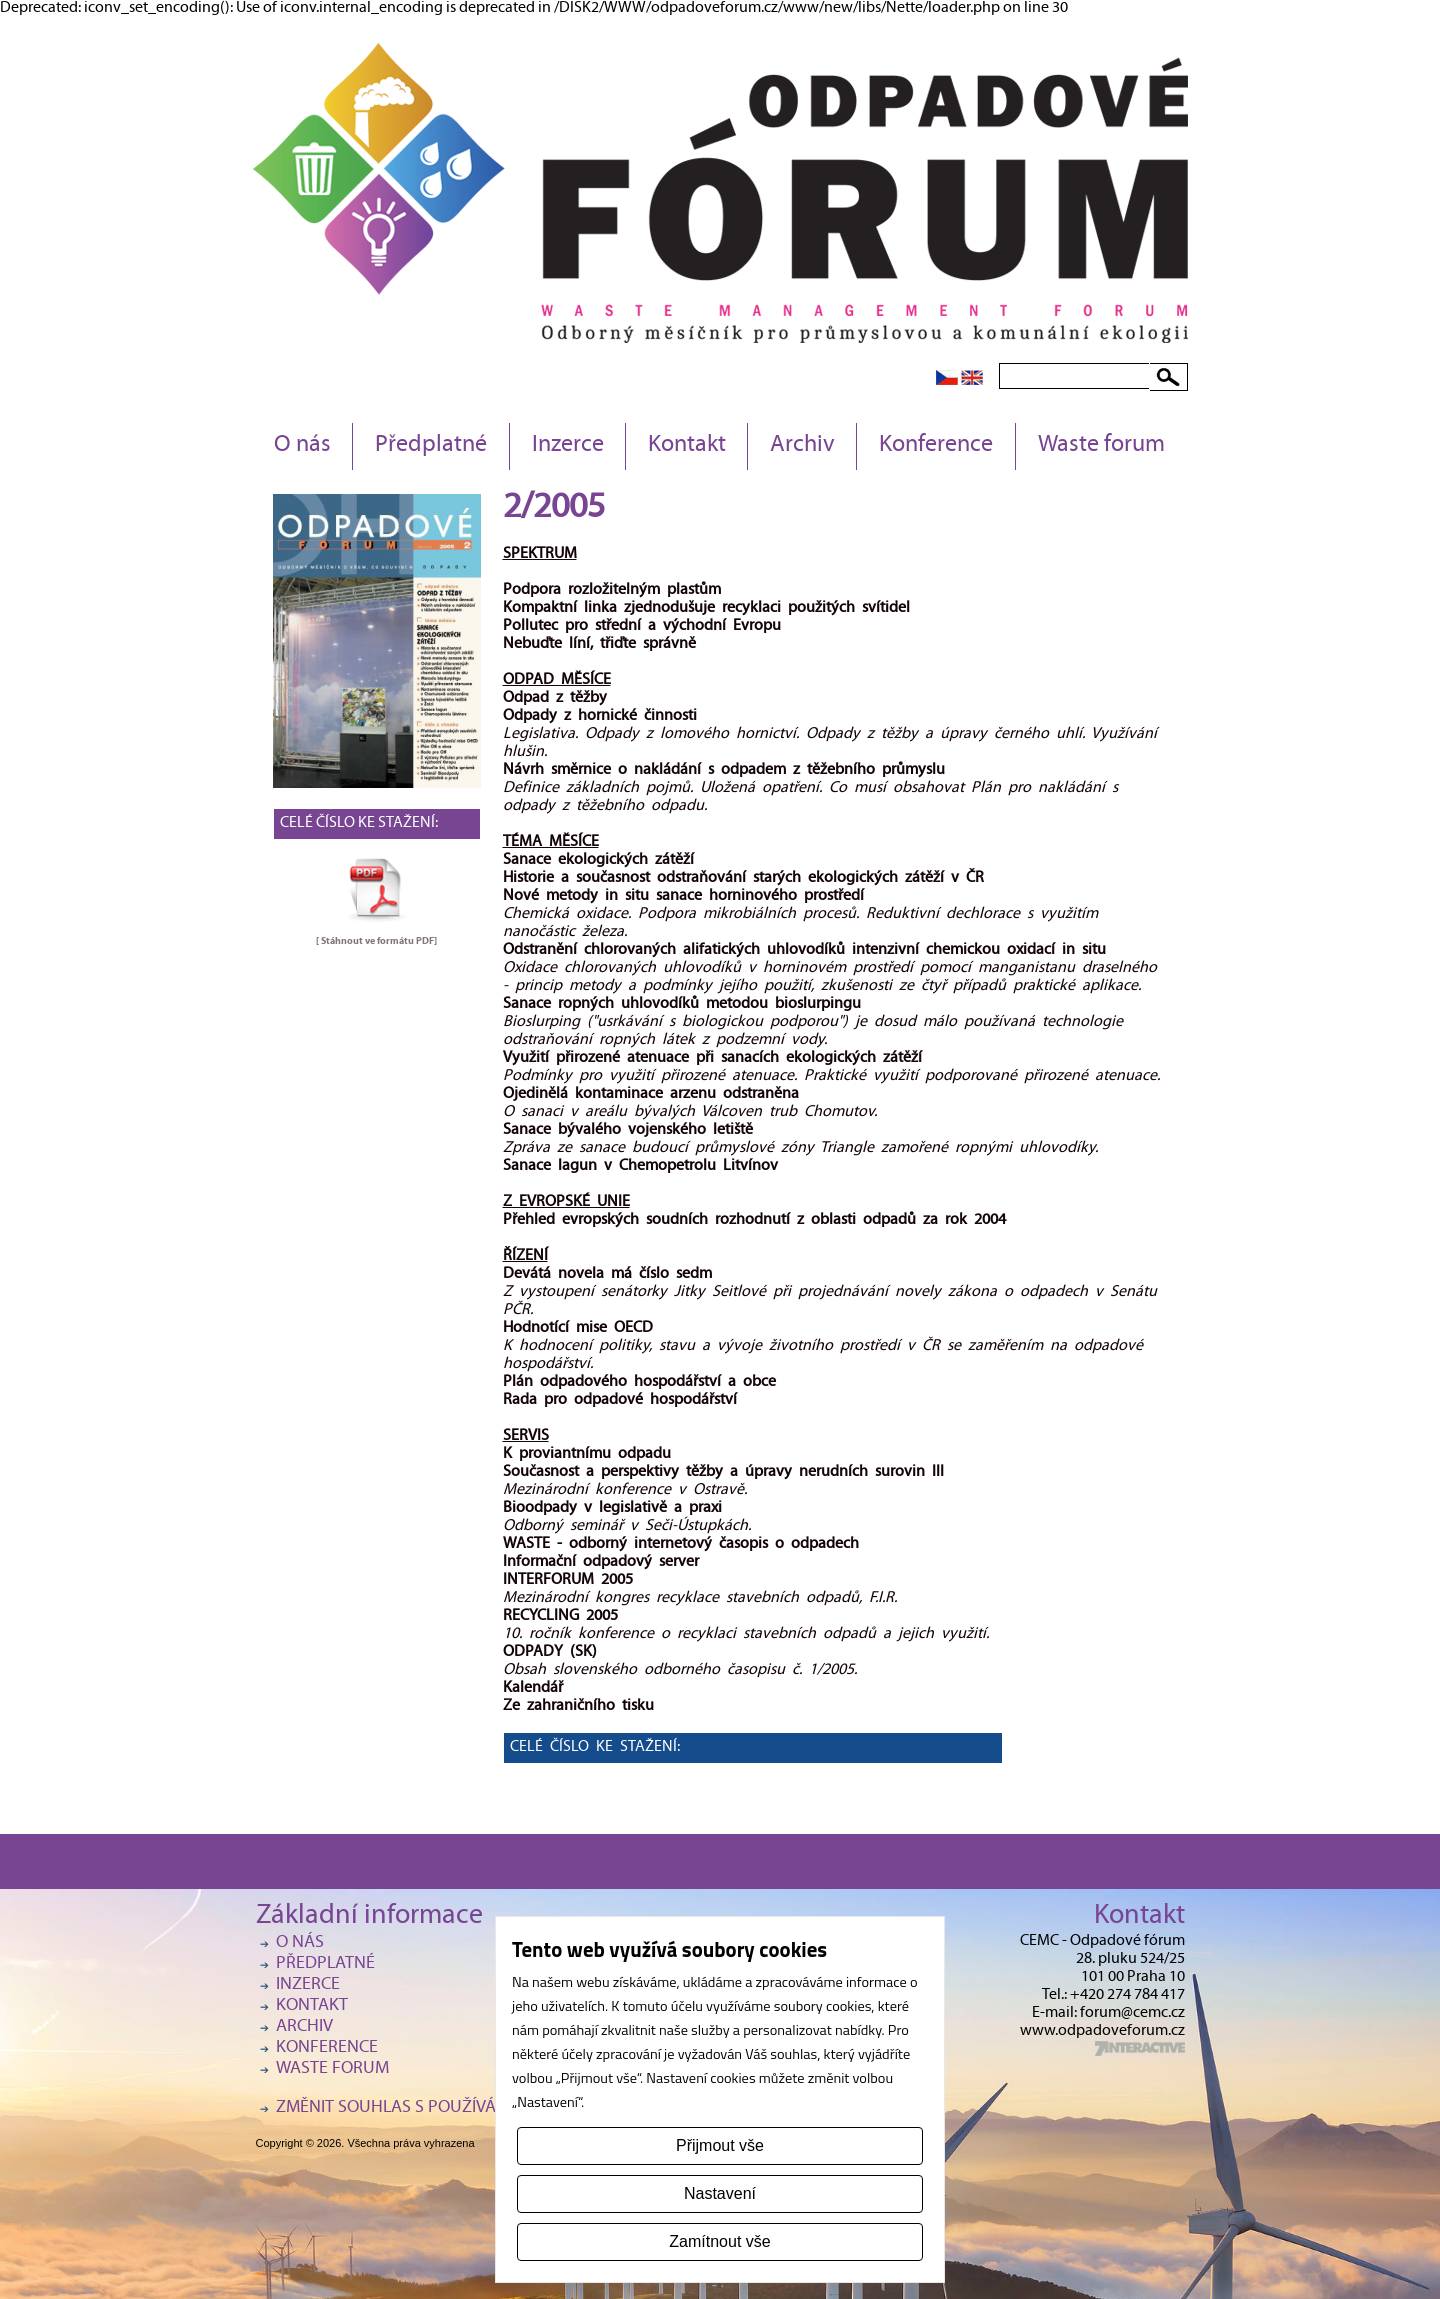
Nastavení (720, 2193)
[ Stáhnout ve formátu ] (376, 941)
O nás (302, 446)
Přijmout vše (720, 2145)
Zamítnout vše (719, 2241)
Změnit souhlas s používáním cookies (436, 2108)
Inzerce (568, 446)
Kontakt (687, 446)
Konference (936, 446)
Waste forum (1101, 446)
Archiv (802, 446)
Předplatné (431, 446)
